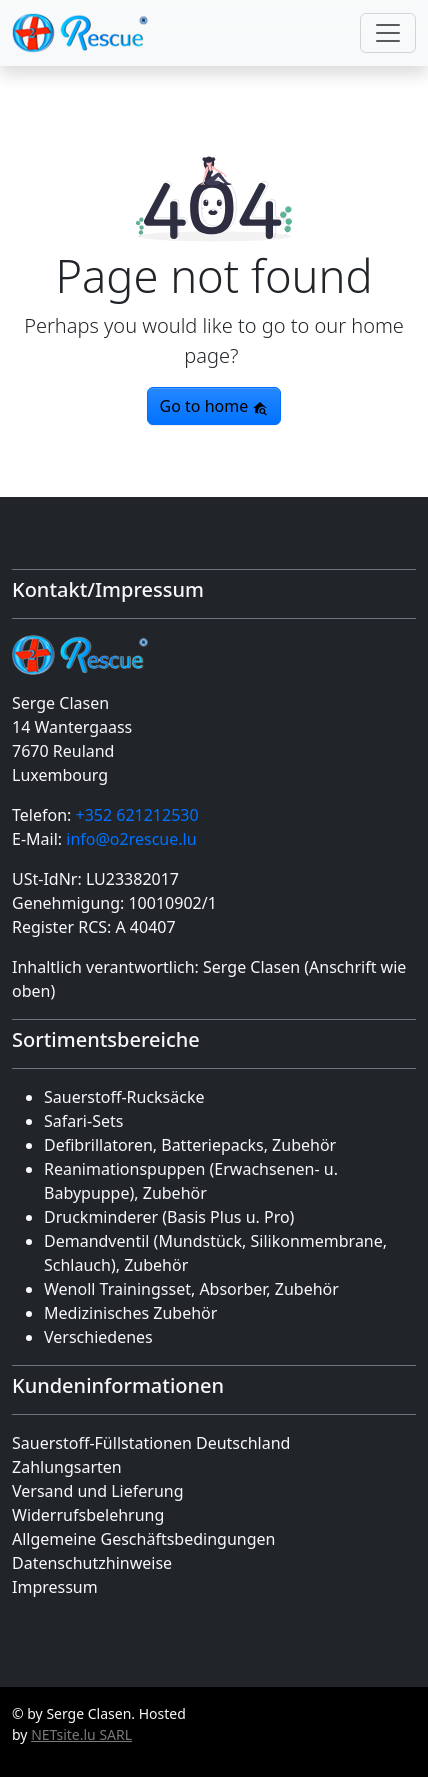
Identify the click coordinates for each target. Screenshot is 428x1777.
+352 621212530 (136, 815)
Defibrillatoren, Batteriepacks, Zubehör (190, 1145)
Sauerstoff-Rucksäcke (124, 1097)
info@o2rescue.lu (131, 839)
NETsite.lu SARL (81, 1734)
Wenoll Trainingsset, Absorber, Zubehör (191, 1289)
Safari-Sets (83, 1121)
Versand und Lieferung (98, 1491)
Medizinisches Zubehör (130, 1313)
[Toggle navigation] (388, 33)
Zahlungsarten (67, 1467)
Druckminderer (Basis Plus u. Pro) (169, 1217)
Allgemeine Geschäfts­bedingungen (143, 1539)
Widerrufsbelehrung (88, 1515)
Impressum (55, 1587)
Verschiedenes (98, 1337)
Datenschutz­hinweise (92, 1563)
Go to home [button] (214, 406)
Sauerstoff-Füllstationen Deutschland (151, 1443)
